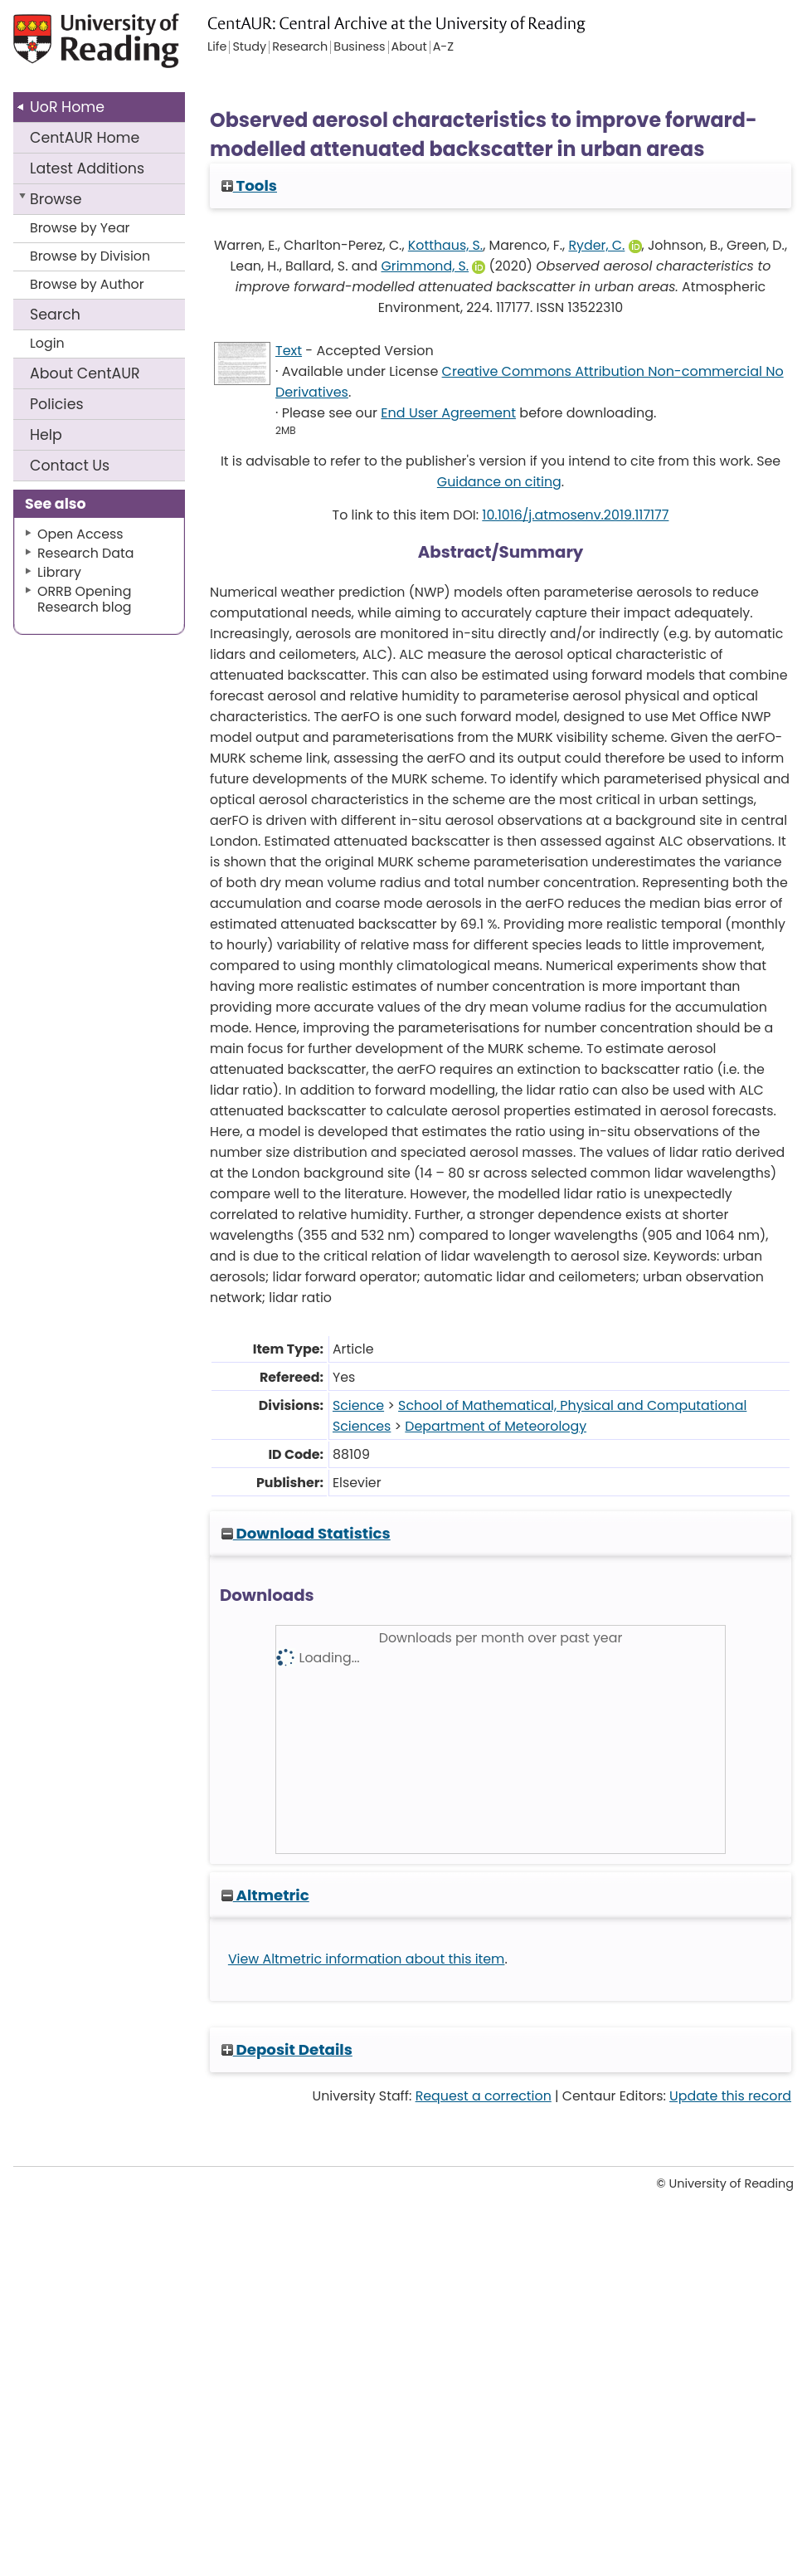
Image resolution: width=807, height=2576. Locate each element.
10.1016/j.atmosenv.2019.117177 (575, 514)
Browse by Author (87, 284)
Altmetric (265, 1895)
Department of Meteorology (495, 1426)
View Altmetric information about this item (366, 1959)
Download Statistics (306, 1533)
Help (46, 435)
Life (216, 47)
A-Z (443, 47)
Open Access (80, 534)
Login (47, 343)
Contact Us (69, 466)
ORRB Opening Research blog (84, 599)
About (85, 373)
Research (300, 47)
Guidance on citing (499, 481)
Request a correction (484, 2095)
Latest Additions (87, 168)
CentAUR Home (84, 138)
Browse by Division (90, 256)
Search (55, 314)
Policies (57, 404)
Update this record (730, 2095)
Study (249, 47)
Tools (249, 185)
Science (358, 1405)
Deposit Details (286, 2049)
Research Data (85, 553)
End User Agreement (448, 412)
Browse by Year (80, 227)
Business (359, 47)
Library (59, 572)
